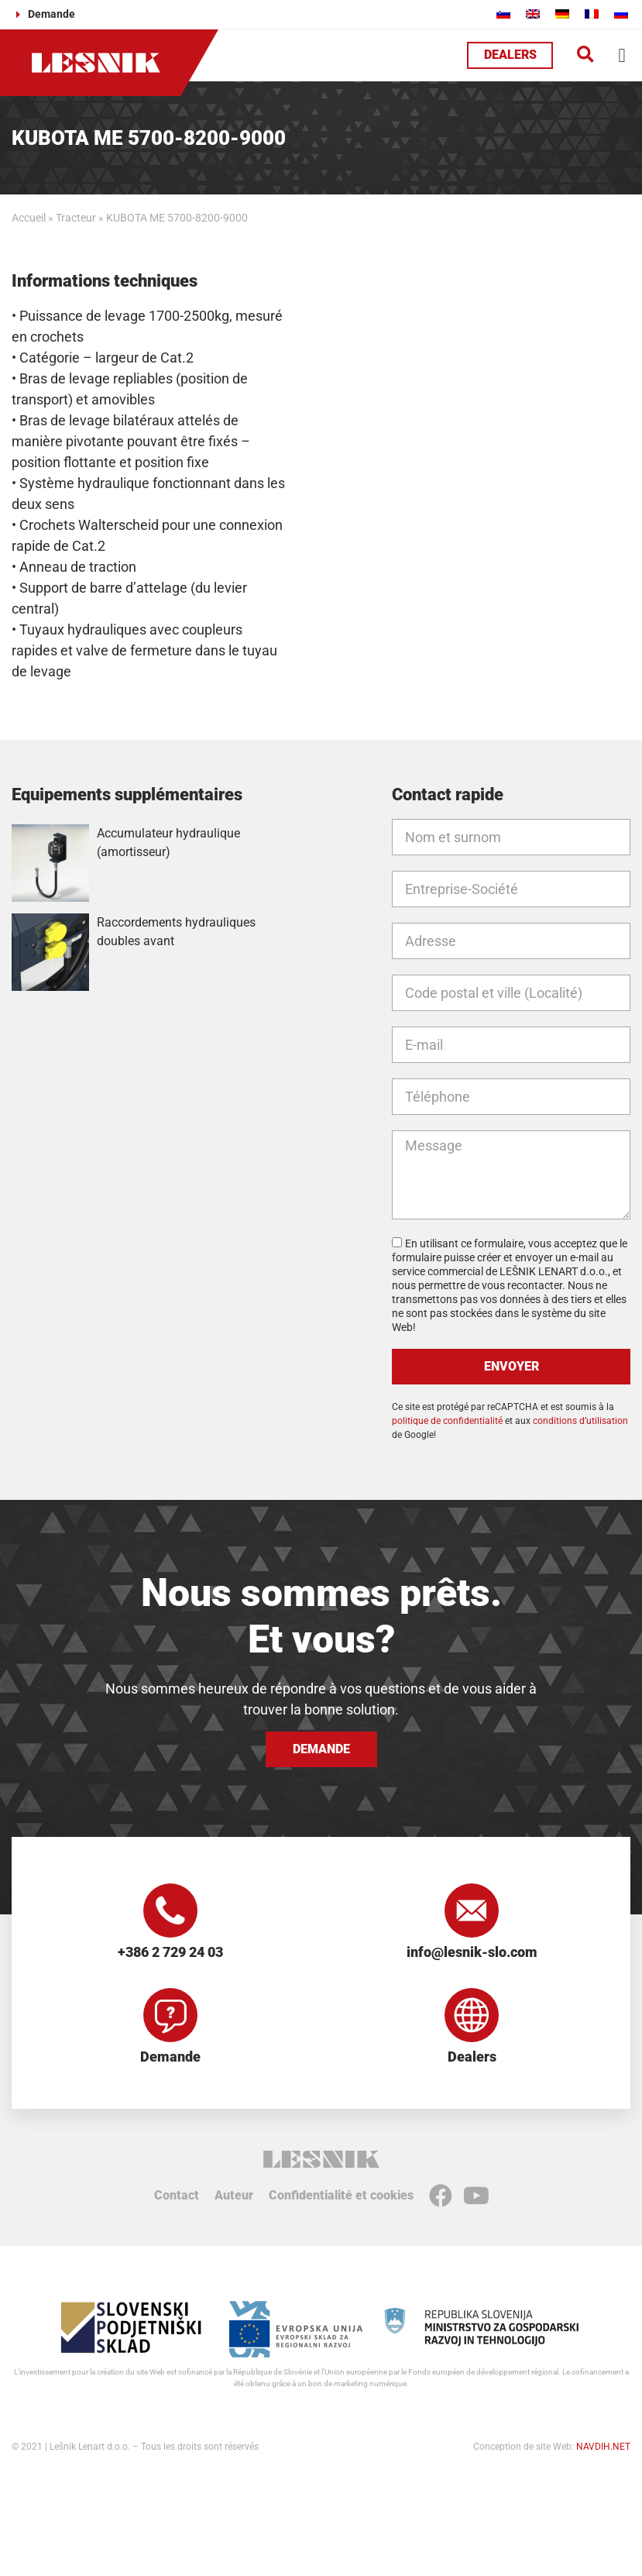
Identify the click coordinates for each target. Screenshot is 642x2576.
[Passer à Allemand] (562, 13)
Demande (170, 2056)
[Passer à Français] (591, 13)
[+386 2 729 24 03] (170, 1910)
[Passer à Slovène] (503, 13)
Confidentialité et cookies (341, 2195)
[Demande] (170, 2015)
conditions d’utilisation (580, 1420)
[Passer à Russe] (621, 13)
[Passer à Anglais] (533, 13)
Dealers (472, 2056)
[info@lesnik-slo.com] (472, 1910)
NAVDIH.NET (603, 2446)
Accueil (29, 218)
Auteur (234, 2195)
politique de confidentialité (447, 1420)
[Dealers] (472, 2015)
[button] (585, 55)
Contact (176, 2195)
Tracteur (76, 218)
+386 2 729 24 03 (170, 1952)
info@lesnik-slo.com (472, 1952)
